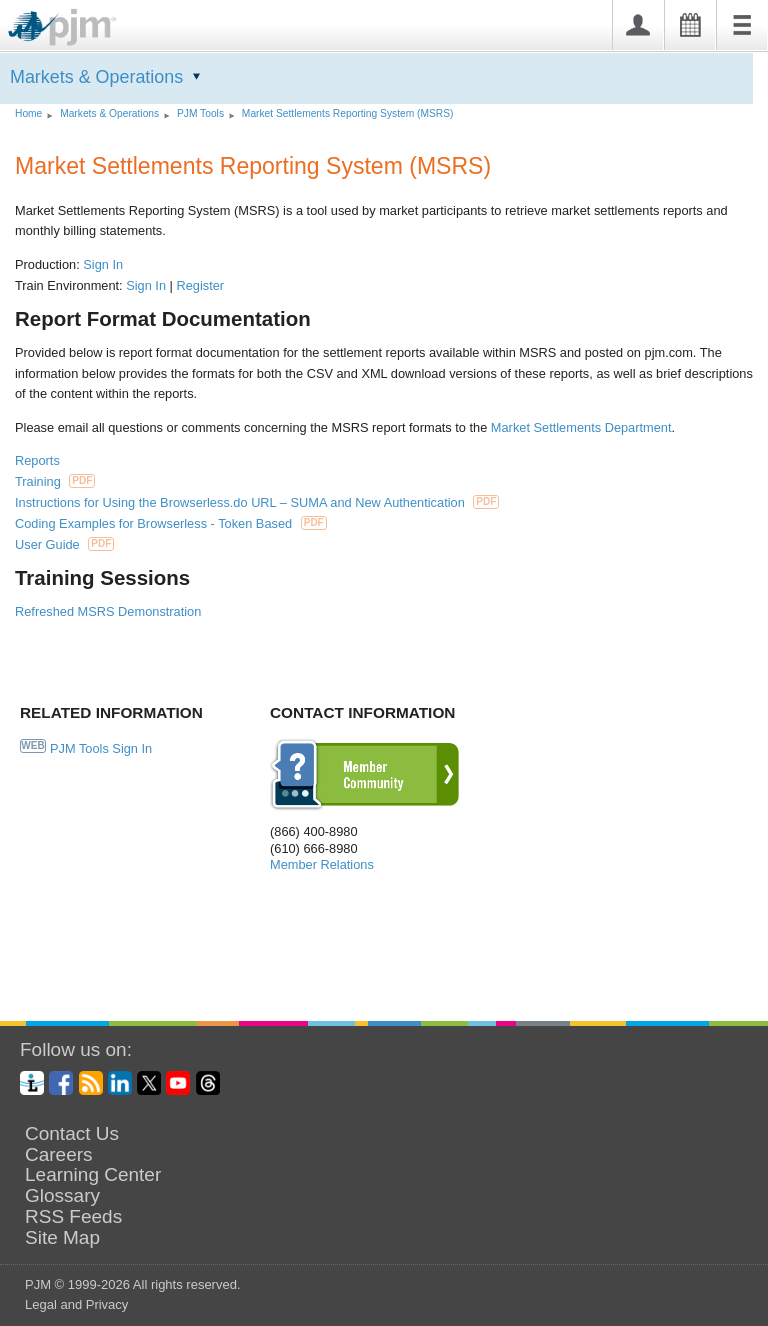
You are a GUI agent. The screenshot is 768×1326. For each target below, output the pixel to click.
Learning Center (93, 1175)
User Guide (64, 544)
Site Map (62, 1238)
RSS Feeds (73, 1217)
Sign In (103, 264)
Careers (59, 1155)
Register (200, 285)
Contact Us (72, 1134)
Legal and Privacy (76, 1304)
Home (28, 113)
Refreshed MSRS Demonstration (108, 611)
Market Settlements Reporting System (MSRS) (348, 113)
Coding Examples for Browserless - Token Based (171, 523)
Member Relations (322, 864)
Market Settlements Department (581, 427)
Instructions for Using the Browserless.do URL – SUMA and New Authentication (257, 502)
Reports (37, 460)
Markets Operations (96, 77)
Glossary (62, 1196)
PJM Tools (200, 113)
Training (55, 481)
